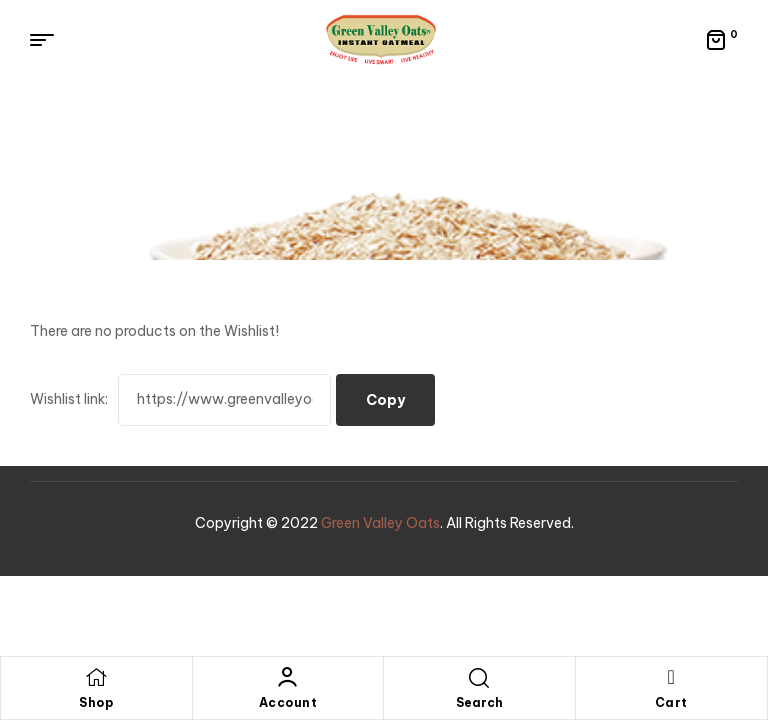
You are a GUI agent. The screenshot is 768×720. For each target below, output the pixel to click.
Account (288, 702)
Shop (96, 702)
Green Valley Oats (380, 523)
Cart (671, 702)
